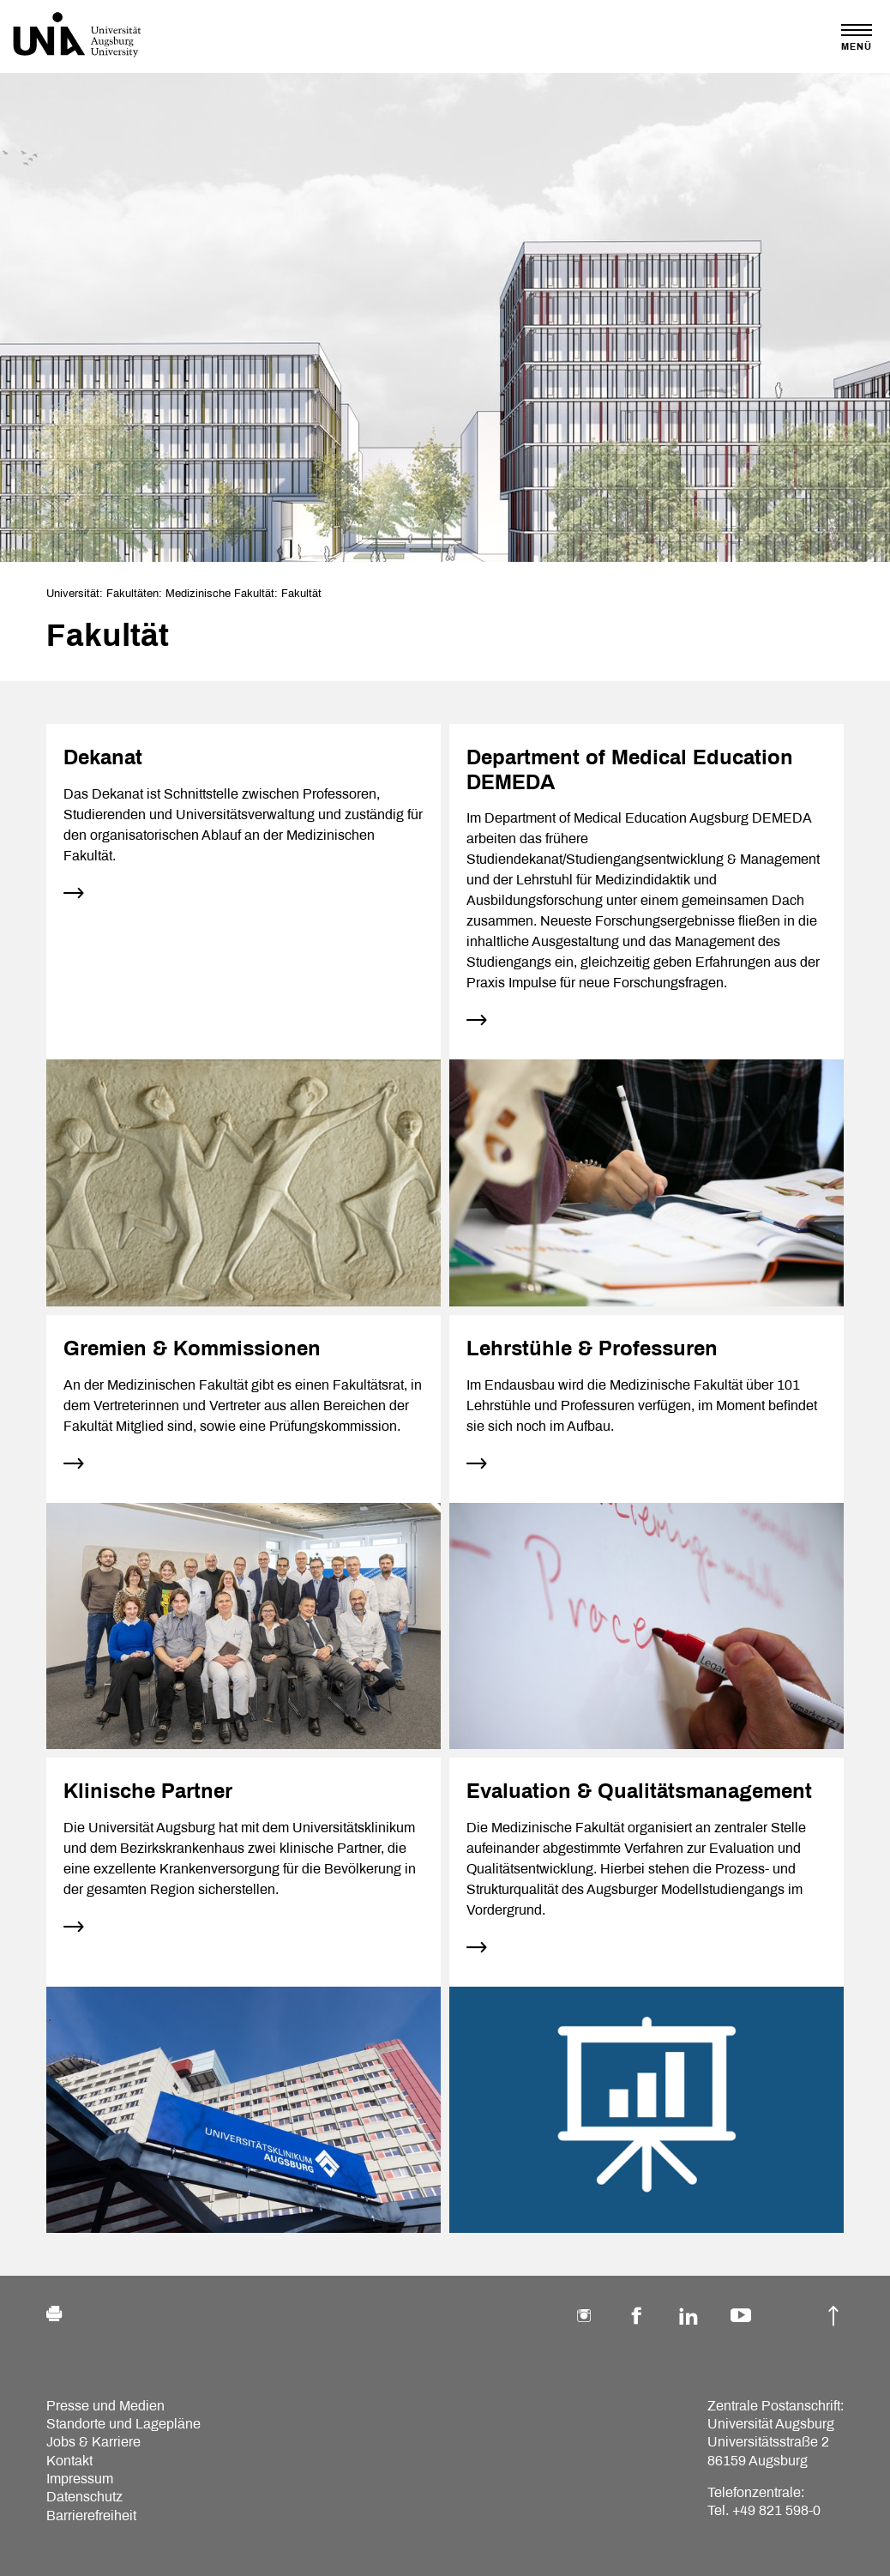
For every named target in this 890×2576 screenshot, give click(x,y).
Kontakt (69, 2460)
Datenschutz (84, 2496)
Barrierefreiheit (91, 2515)
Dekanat (102, 757)
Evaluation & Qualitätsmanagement (639, 1791)
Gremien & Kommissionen (192, 1348)
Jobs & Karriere (93, 2441)
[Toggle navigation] (856, 37)
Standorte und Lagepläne (123, 2423)
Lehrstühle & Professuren (592, 1348)
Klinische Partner (147, 1791)
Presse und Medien (105, 2405)
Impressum (79, 2478)
